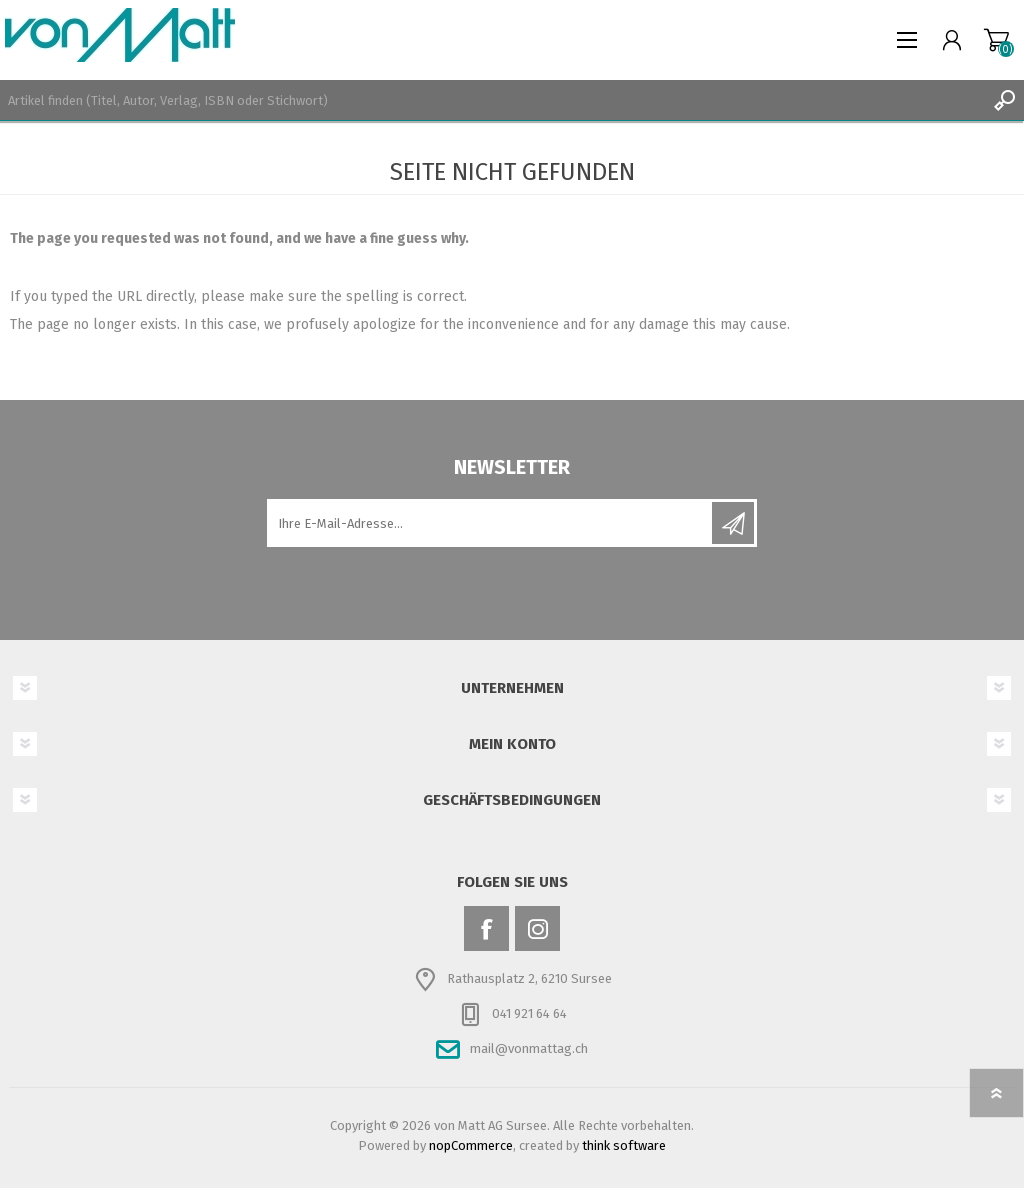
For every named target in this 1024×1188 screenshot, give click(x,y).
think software (624, 1145)
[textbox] (492, 100)
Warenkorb (996, 40)
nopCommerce (471, 1145)
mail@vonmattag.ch (529, 1048)
